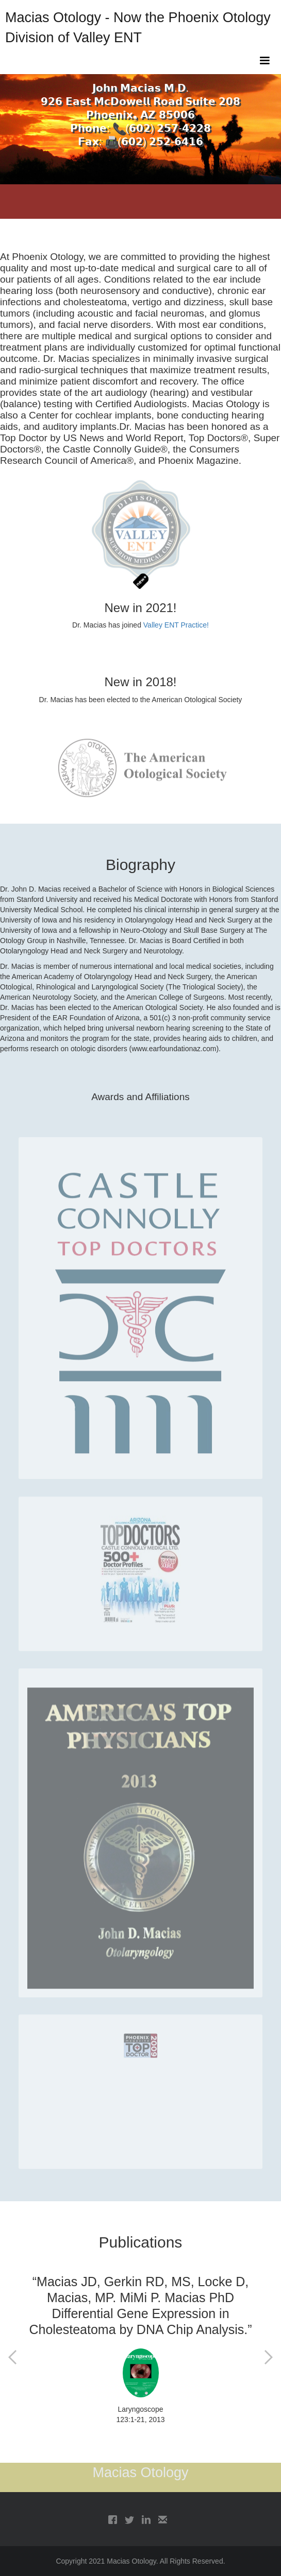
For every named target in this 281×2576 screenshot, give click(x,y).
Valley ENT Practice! (176, 625)
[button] (264, 60)
